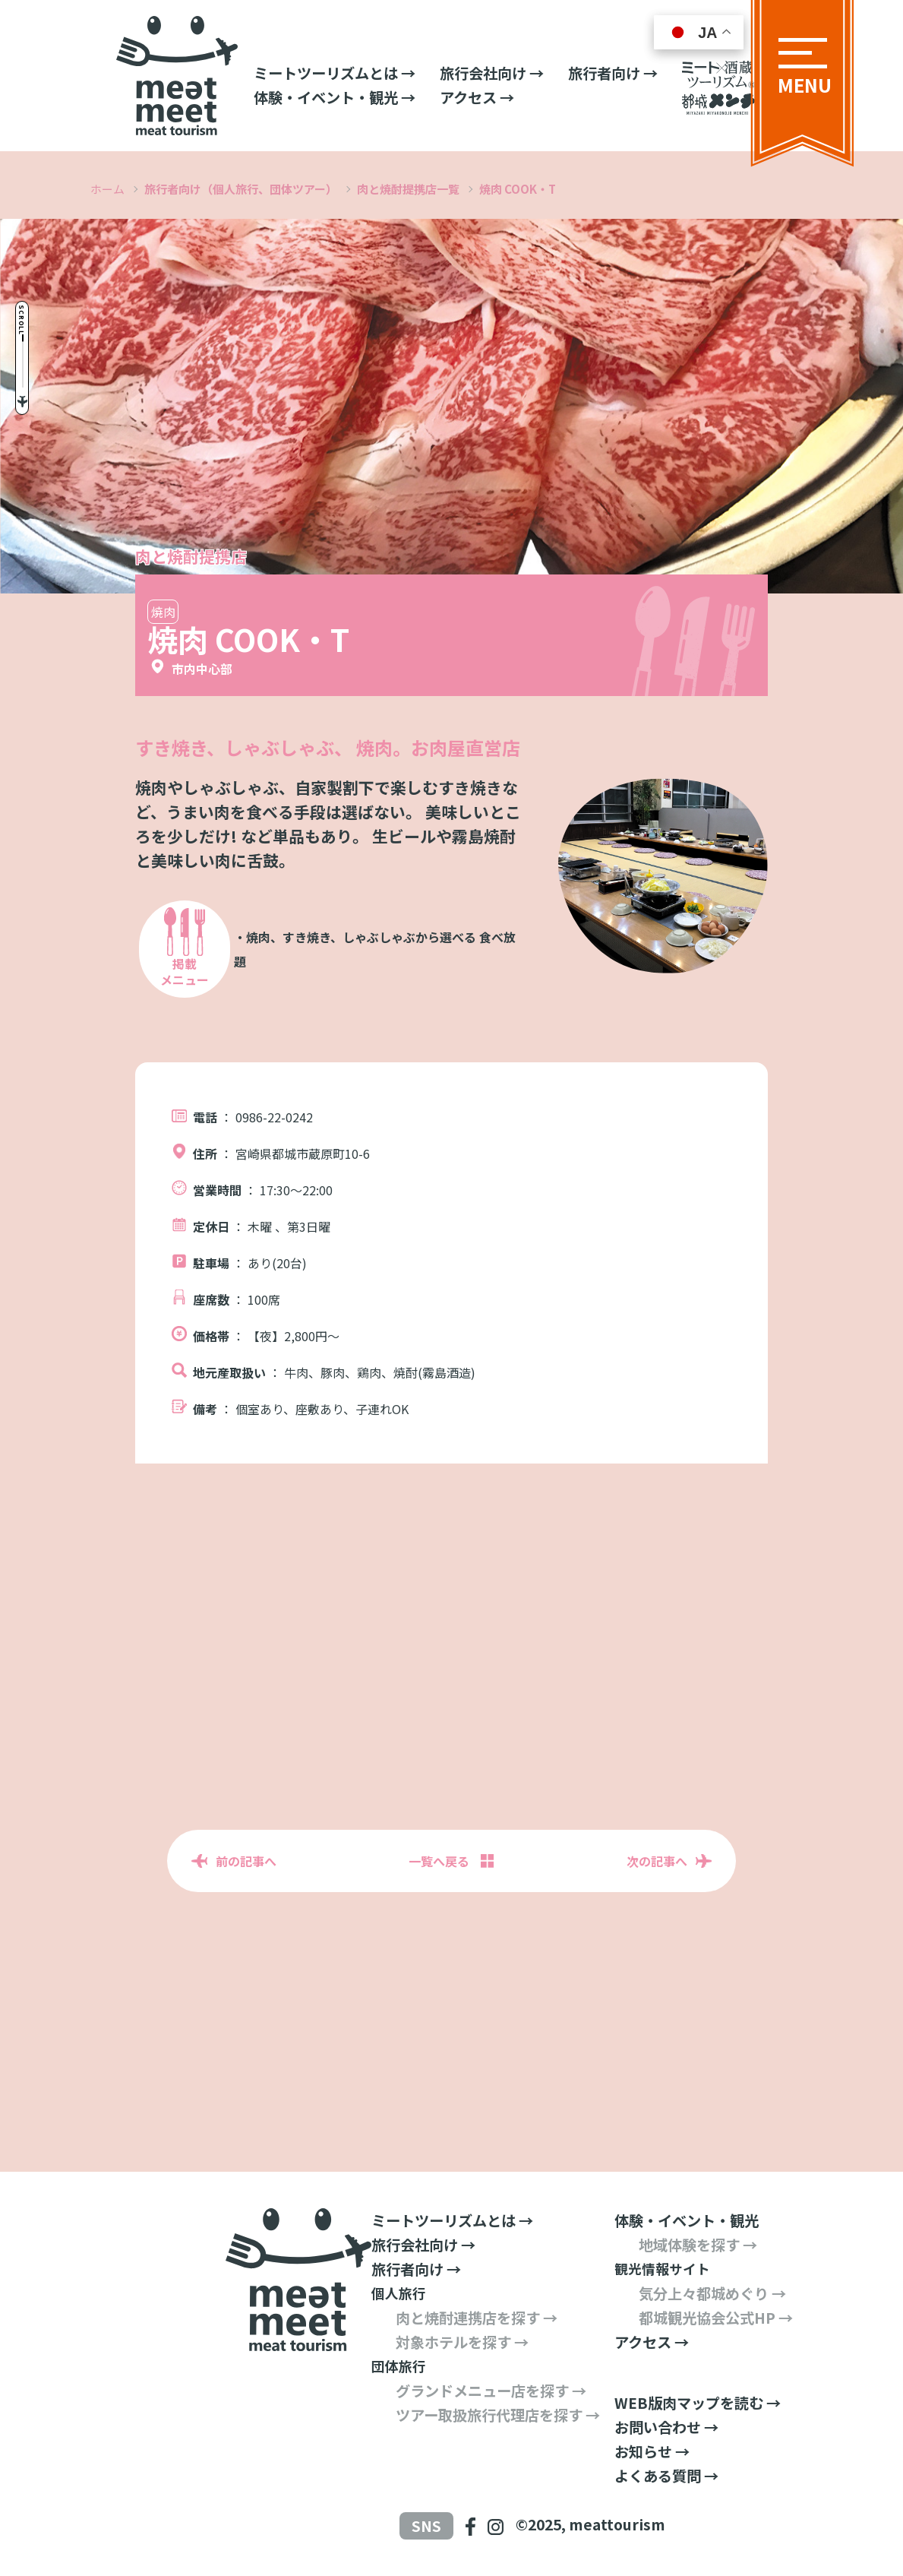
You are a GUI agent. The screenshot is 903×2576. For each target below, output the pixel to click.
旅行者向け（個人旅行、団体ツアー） (240, 188)
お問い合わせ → (666, 2427)
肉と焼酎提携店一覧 (408, 188)
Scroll (39, 276)
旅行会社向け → (492, 73)
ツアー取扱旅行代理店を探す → (498, 2415)
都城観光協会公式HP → (716, 2317)
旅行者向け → (613, 73)
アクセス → (477, 97)
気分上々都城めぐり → (712, 2293)
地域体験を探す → (698, 2244)
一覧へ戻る (439, 1861)
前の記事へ (246, 1861)
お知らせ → (652, 2451)
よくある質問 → (666, 2475)
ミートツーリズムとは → (334, 73)
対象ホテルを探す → (462, 2342)
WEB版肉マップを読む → (697, 2402)
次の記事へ (657, 1861)
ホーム (107, 188)
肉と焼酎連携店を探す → (476, 2317)
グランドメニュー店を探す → (491, 2390)
